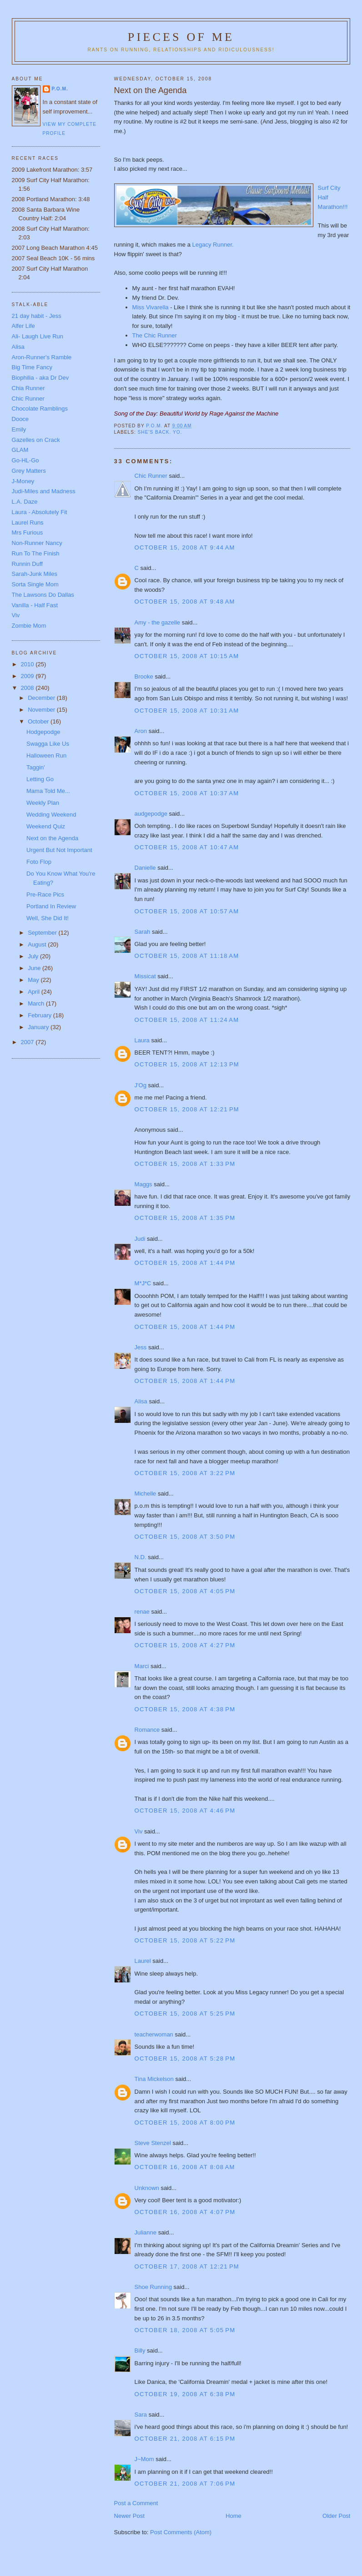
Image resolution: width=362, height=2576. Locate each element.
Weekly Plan (42, 802)
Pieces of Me (181, 37)
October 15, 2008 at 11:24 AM (187, 1019)
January (39, 1027)
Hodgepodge (43, 731)
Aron (141, 731)
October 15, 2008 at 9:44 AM (185, 547)
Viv (139, 1831)
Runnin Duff (27, 563)
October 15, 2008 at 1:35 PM (185, 1217)
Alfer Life (23, 325)
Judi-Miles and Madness (43, 491)
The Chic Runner (154, 335)
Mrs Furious (27, 532)
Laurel (143, 1960)
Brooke (144, 676)
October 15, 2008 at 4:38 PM (185, 1709)
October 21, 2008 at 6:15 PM (185, 2438)
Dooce (20, 419)
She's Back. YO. (160, 432)
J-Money (23, 481)
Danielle (145, 867)
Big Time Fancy (32, 367)
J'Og (140, 1085)
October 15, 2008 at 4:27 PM (185, 1645)
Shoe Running (153, 2287)
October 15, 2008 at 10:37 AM (187, 793)
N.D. (140, 1557)
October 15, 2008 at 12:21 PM (187, 1109)
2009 (28, 676)
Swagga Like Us (47, 743)
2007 (28, 1042)
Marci (142, 1666)
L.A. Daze (25, 501)
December (42, 697)
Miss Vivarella (150, 307)
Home (233, 2515)
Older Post (336, 2515)
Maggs (143, 1184)
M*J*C (143, 1283)
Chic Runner (151, 475)
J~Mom (144, 2459)
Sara (141, 2414)
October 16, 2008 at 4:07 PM (185, 2212)
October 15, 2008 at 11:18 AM (187, 955)
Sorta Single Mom (35, 584)
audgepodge (151, 813)
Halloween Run (46, 755)
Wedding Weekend (51, 814)
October (39, 721)
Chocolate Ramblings (40, 408)
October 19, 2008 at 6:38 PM (185, 2394)
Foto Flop (38, 861)
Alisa (141, 1401)
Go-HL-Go (25, 460)
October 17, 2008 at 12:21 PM (187, 2266)
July (34, 956)
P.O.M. (60, 88)
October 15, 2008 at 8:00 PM (185, 2122)
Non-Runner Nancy (37, 543)
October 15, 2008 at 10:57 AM (187, 911)
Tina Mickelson (154, 2079)
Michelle (145, 1493)
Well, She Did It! (47, 918)
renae (142, 1611)
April (34, 991)
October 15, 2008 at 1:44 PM (185, 1262)
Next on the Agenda (52, 838)
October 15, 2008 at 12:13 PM (187, 1064)
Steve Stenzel (153, 2143)
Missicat (145, 976)
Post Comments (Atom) (180, 2532)
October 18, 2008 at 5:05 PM (185, 2330)
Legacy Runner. (213, 244)
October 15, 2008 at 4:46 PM (185, 1810)
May (34, 979)
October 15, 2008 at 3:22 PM (185, 1473)
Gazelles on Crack (36, 439)
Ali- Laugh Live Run (37, 336)
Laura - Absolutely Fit (39, 512)
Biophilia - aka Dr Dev (40, 377)
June (35, 968)
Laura (142, 1040)
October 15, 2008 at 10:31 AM (187, 710)
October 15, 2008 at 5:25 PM (185, 2013)
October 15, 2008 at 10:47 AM (187, 847)
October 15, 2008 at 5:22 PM (185, 1940)
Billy (140, 2350)
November (42, 709)
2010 (28, 664)
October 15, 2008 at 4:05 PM (185, 1591)
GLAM (20, 449)
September (43, 932)
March (37, 1003)
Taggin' (35, 767)
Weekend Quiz (45, 826)
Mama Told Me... (48, 791)
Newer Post (129, 2515)
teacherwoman (154, 2034)
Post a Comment (136, 2503)
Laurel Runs (28, 522)
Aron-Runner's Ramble (42, 357)
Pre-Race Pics (45, 894)
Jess (141, 1347)
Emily (19, 429)
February (40, 1015)
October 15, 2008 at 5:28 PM (185, 2058)
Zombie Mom (29, 625)
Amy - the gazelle (157, 622)
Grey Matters (29, 470)
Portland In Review (51, 906)
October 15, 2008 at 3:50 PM (185, 1536)
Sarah (143, 931)
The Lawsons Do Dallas (43, 594)
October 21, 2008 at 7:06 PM (185, 2483)
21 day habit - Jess (36, 315)
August (38, 944)
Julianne (145, 2232)
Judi (140, 1238)
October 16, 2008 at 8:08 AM (185, 2167)
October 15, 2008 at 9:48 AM (185, 601)
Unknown (147, 2188)
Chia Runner (28, 388)
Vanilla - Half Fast (35, 605)
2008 (28, 687)
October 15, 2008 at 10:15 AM (187, 656)
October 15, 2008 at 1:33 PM (185, 1163)
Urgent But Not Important (59, 850)
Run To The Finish (36, 553)
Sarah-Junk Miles (34, 573)
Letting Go (40, 779)
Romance (147, 1729)
